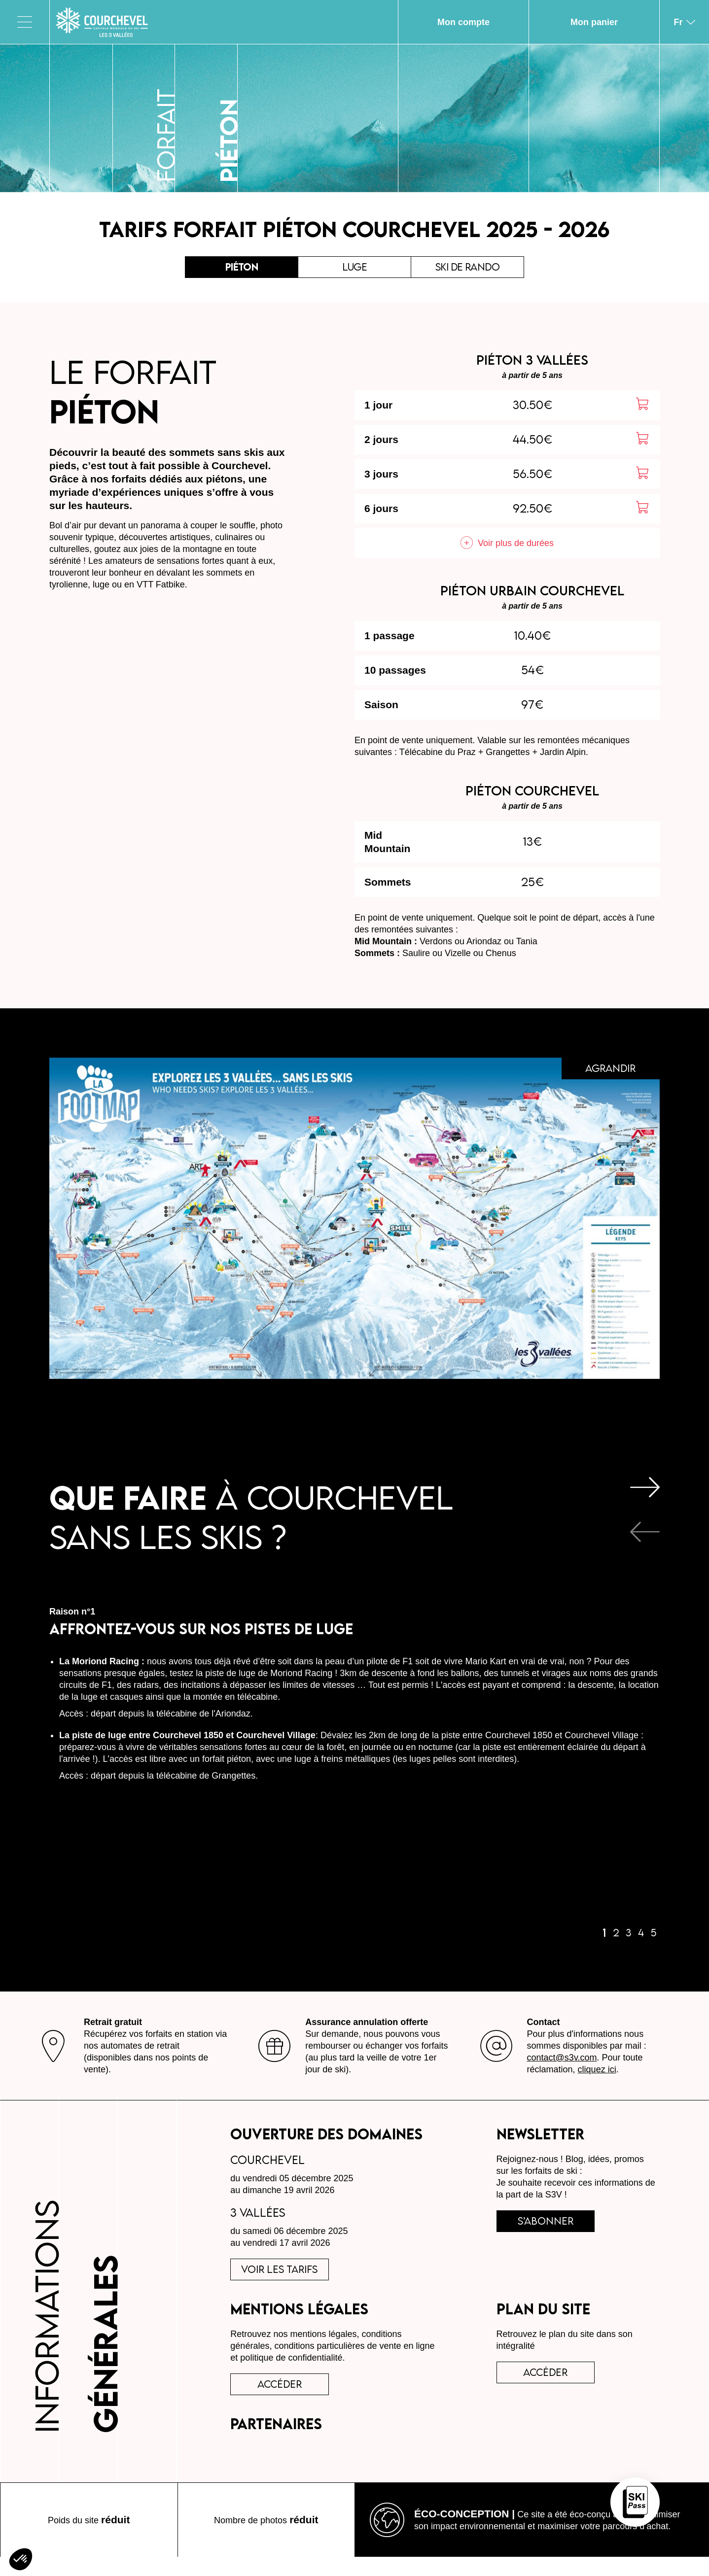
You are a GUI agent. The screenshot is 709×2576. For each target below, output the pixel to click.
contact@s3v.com (562, 2064)
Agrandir (603, 1078)
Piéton (241, 270)
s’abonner (553, 2230)
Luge (354, 270)
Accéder (553, 2388)
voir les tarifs (287, 2279)
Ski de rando (467, 270)
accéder (287, 2400)
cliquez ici (597, 2076)
